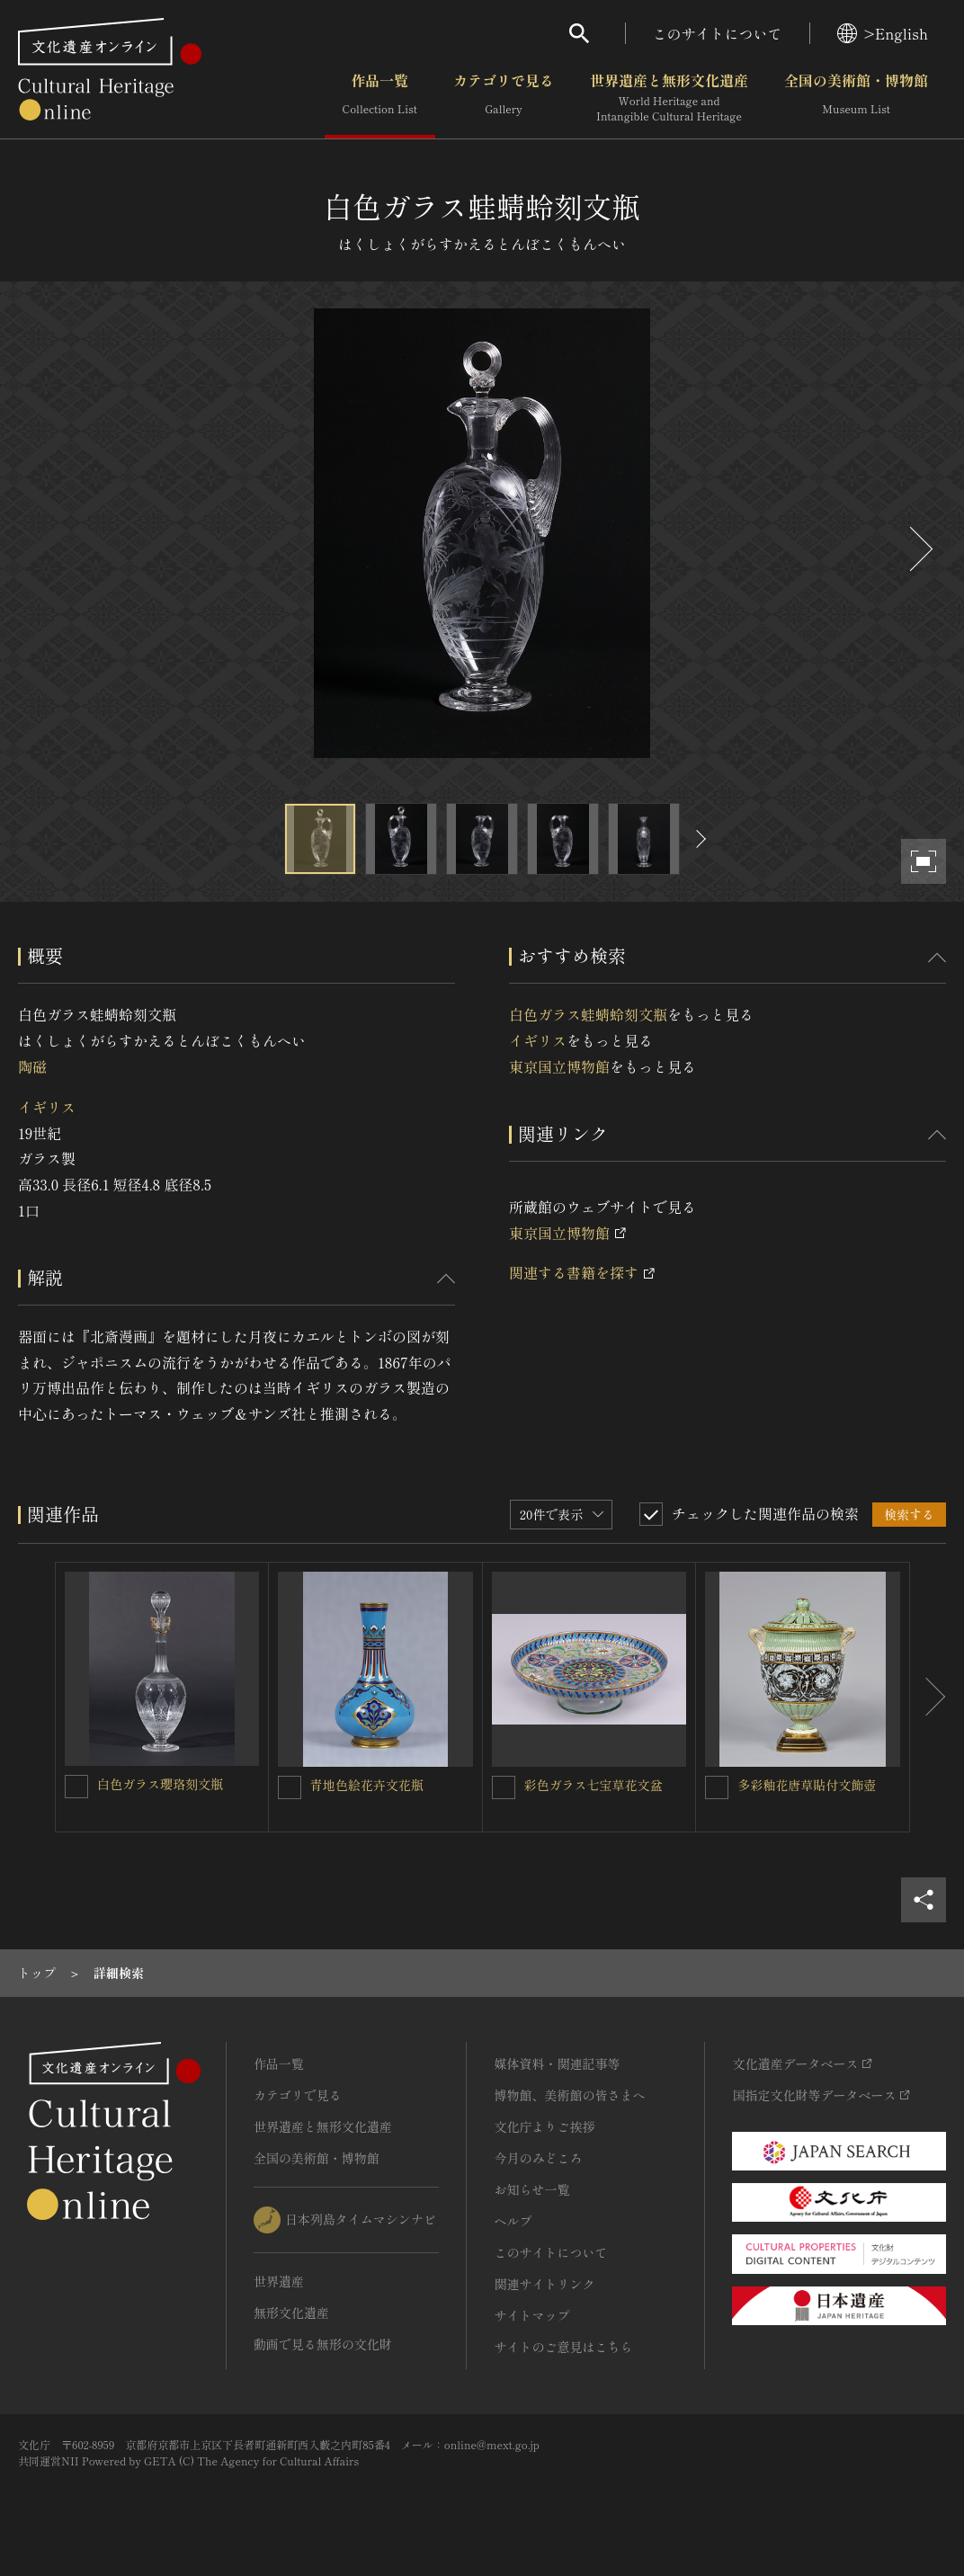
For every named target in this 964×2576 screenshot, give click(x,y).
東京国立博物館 (559, 1066)
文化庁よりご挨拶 (544, 2126)
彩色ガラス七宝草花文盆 (593, 1785)
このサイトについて (717, 33)
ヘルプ (512, 2221)
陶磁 (32, 1066)
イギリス (47, 1107)
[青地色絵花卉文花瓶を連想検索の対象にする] (289, 1787)
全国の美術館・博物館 (856, 98)
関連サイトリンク (544, 2284)
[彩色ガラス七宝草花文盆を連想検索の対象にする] (503, 1787)
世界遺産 (279, 2281)
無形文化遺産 (291, 2313)
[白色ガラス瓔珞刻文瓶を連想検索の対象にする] (76, 1786)
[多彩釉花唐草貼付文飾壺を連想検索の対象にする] (716, 1787)
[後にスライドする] (919, 548)
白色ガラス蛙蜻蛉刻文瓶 (588, 1014)
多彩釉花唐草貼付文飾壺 (806, 1785)
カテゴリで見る (503, 98)
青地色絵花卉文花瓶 (367, 1785)
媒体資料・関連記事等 (557, 2063)
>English (882, 33)
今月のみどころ (538, 2158)
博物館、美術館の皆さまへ (569, 2095)
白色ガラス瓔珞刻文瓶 (160, 1784)
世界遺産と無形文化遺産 (669, 98)
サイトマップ (531, 2315)
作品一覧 (380, 98)
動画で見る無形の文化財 (323, 2344)
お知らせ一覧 (531, 2189)
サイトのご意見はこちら (563, 2347)
